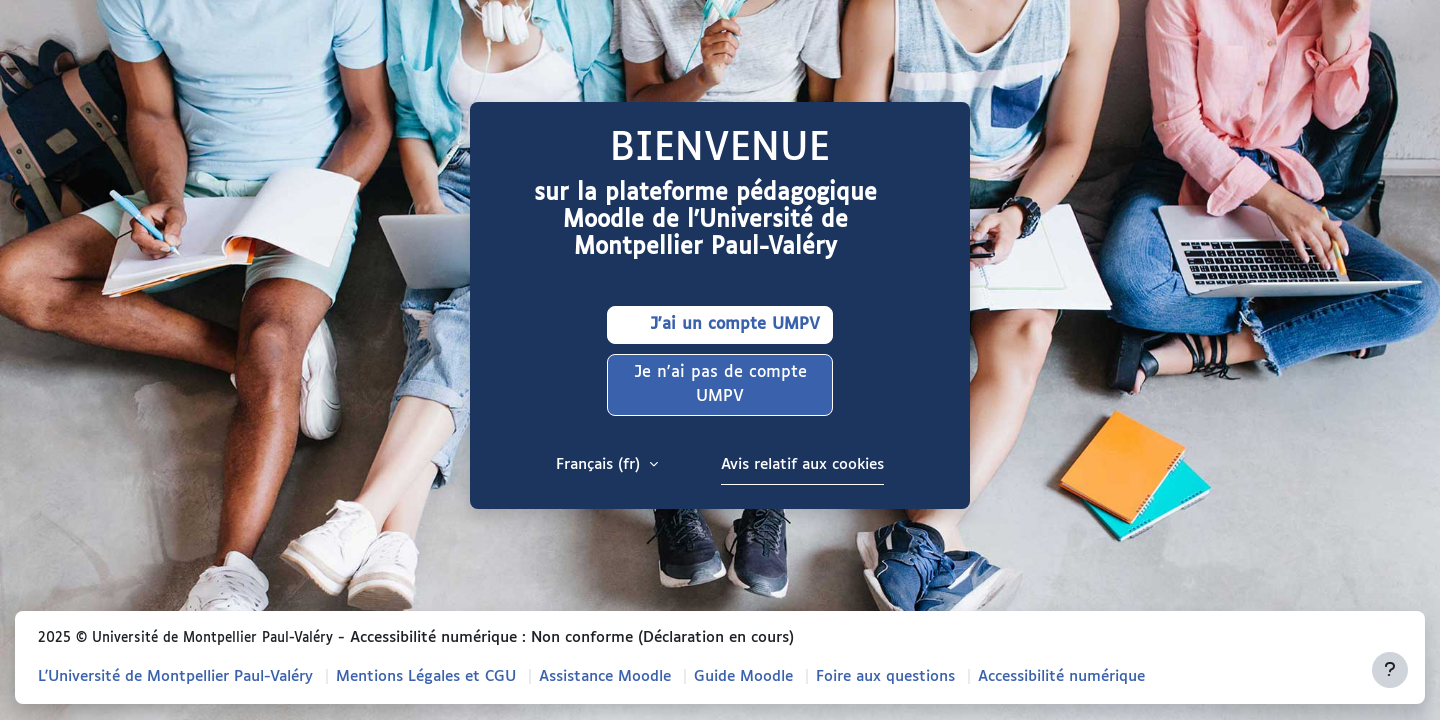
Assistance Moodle (605, 676)
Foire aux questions (885, 676)
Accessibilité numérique (1061, 676)
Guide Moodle (743, 676)
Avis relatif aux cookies (802, 464)
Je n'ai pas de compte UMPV (720, 384)
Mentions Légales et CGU (426, 676)
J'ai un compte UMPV (720, 325)
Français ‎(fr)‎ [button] (600, 464)
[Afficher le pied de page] (1390, 670)
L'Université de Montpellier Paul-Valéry (175, 676)
